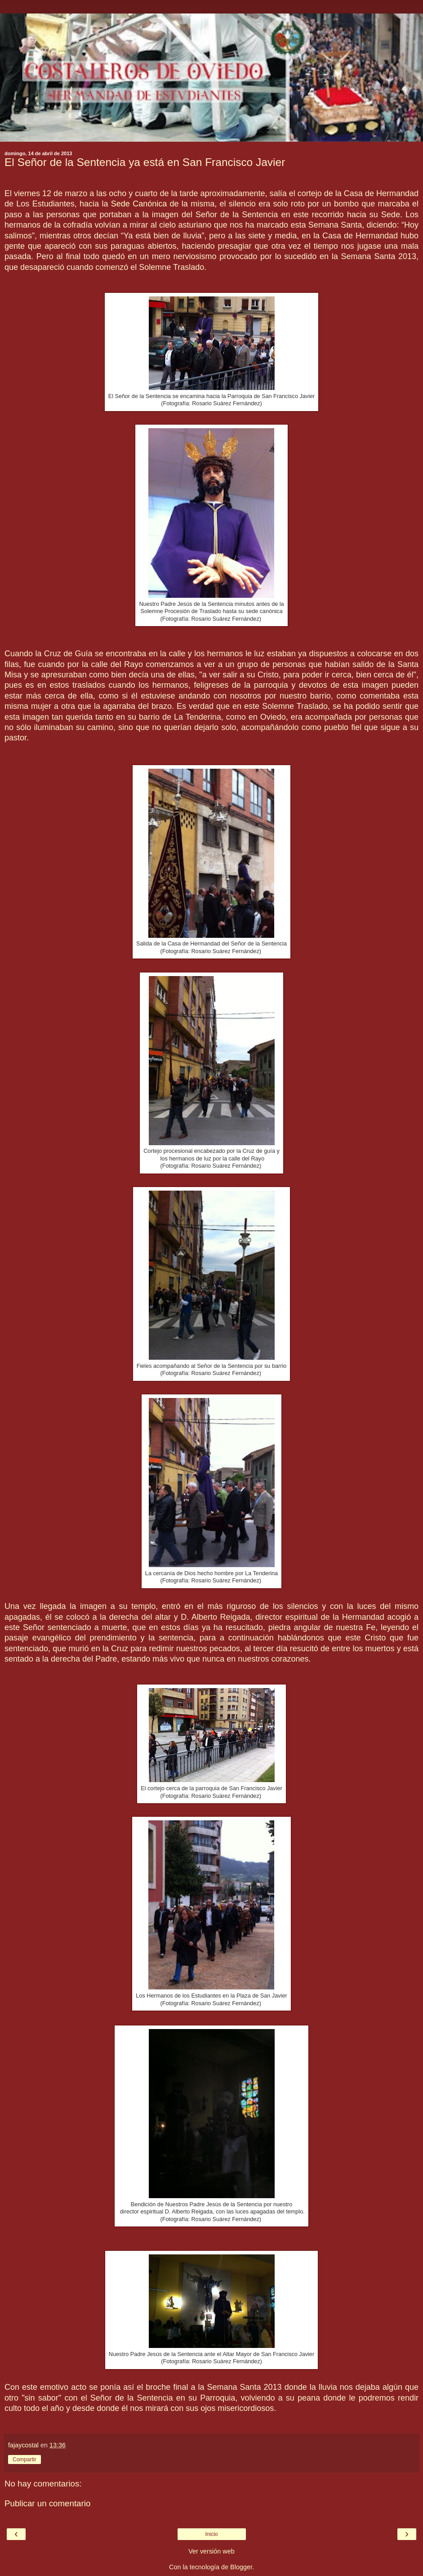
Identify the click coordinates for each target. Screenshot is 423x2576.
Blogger (241, 2567)
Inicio (211, 2534)
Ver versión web (211, 2551)
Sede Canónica (139, 203)
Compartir (24, 2459)
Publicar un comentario (47, 2503)
